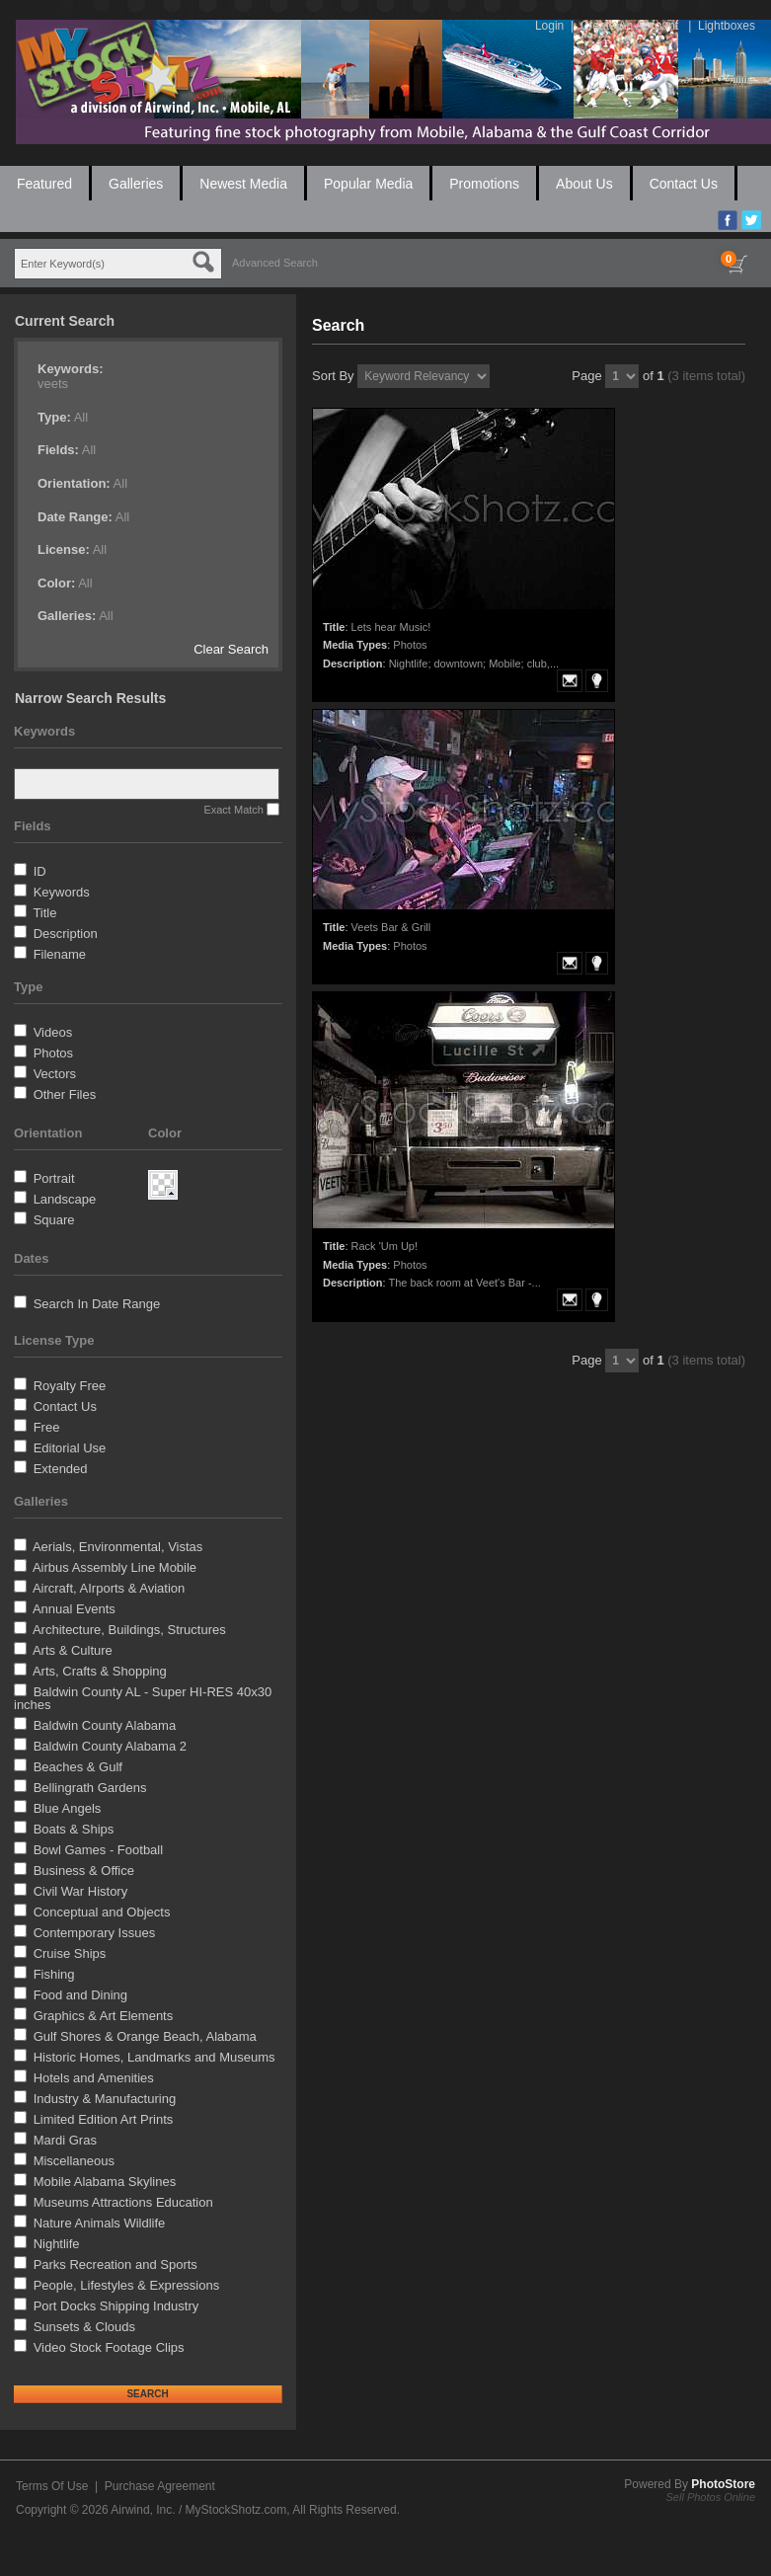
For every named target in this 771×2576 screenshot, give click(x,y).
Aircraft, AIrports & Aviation (109, 1588)
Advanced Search (275, 263)
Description (66, 933)
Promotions (484, 184)
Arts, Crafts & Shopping (100, 1671)
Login (549, 26)
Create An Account (629, 26)
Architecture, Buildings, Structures (129, 1629)
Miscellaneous (74, 2160)
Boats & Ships (74, 1829)
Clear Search (231, 649)
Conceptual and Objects (102, 1912)
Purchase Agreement (160, 2486)
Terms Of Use (52, 2486)
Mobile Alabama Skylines (105, 2181)
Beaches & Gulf (78, 1766)
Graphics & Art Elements (104, 2015)
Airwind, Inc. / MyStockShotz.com (198, 2510)
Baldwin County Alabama (105, 1725)
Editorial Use (70, 1448)
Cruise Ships (70, 1953)
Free (47, 1427)
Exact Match (233, 810)
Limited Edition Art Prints (104, 2119)
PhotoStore (723, 2484)
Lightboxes (726, 26)
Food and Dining (80, 1995)
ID (40, 871)
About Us (584, 184)
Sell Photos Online (711, 2497)
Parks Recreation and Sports (115, 2264)
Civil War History (81, 1891)
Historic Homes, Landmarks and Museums (154, 2057)
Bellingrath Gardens (90, 1787)
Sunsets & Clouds (84, 2326)
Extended (61, 1468)
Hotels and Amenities (94, 2077)
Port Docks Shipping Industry (116, 2306)
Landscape (65, 1199)
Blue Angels (68, 1808)
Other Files (65, 1094)
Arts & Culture (73, 1650)
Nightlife (57, 2243)
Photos (53, 1053)
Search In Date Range (97, 1303)
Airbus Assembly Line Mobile (114, 1567)
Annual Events (74, 1608)
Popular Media (368, 184)
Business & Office (84, 1870)
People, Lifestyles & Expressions (127, 2285)
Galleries (136, 184)
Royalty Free (70, 1385)
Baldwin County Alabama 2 (110, 1746)
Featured (44, 184)
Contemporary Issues (95, 1932)
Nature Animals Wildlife (100, 2223)
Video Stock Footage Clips (109, 2347)
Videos (53, 1032)
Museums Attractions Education (123, 2202)
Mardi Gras (65, 2140)
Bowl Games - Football (99, 1849)
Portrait (54, 1178)
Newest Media (243, 184)
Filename (60, 954)
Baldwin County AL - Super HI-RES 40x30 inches (142, 1698)
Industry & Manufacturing (105, 2098)
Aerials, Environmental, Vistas (117, 1546)
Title (44, 912)
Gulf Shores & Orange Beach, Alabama (145, 2036)
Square (54, 1219)
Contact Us (684, 184)
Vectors (55, 1073)
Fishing (54, 1974)
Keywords (62, 892)
